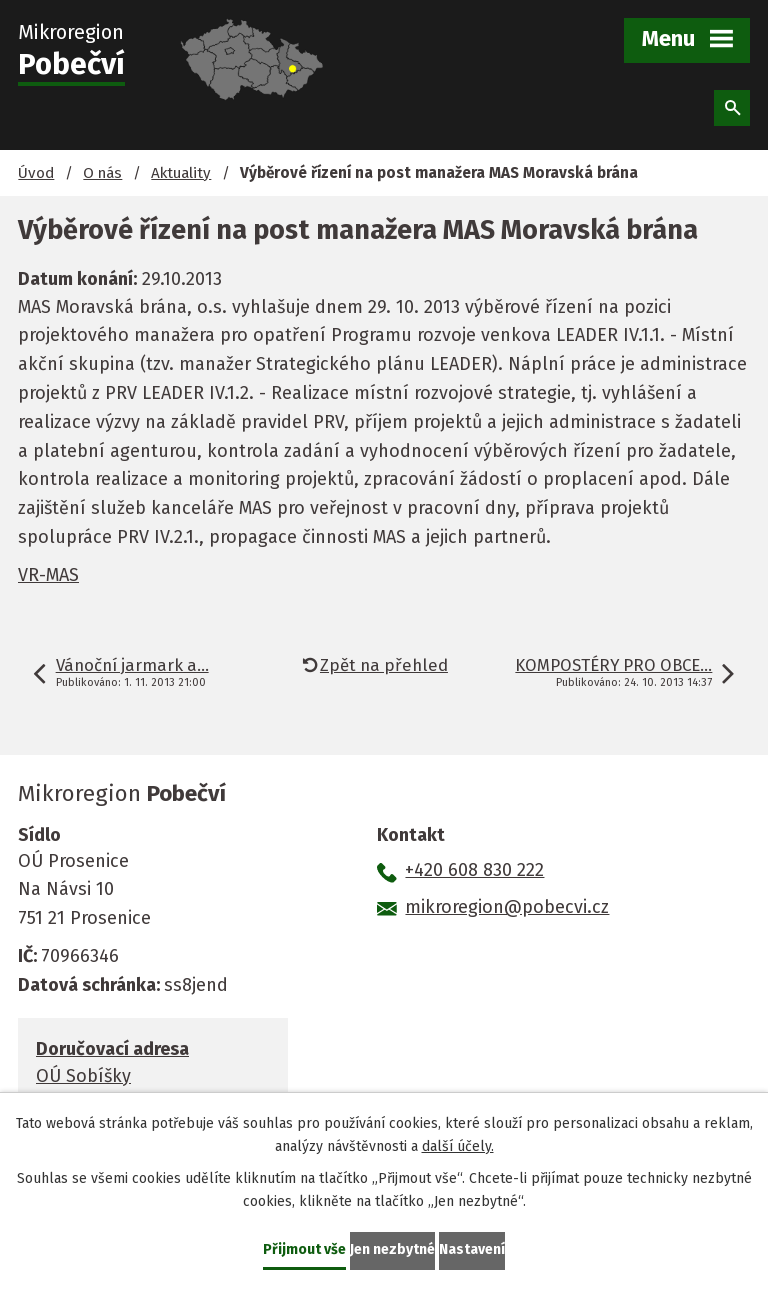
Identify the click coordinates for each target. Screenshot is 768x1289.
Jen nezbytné (392, 1249)
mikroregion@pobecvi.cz (507, 907)
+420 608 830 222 (474, 870)
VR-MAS (48, 575)
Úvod (36, 173)
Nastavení (472, 1249)
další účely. (458, 1146)
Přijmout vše (304, 1249)
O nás (102, 173)
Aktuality (181, 173)
